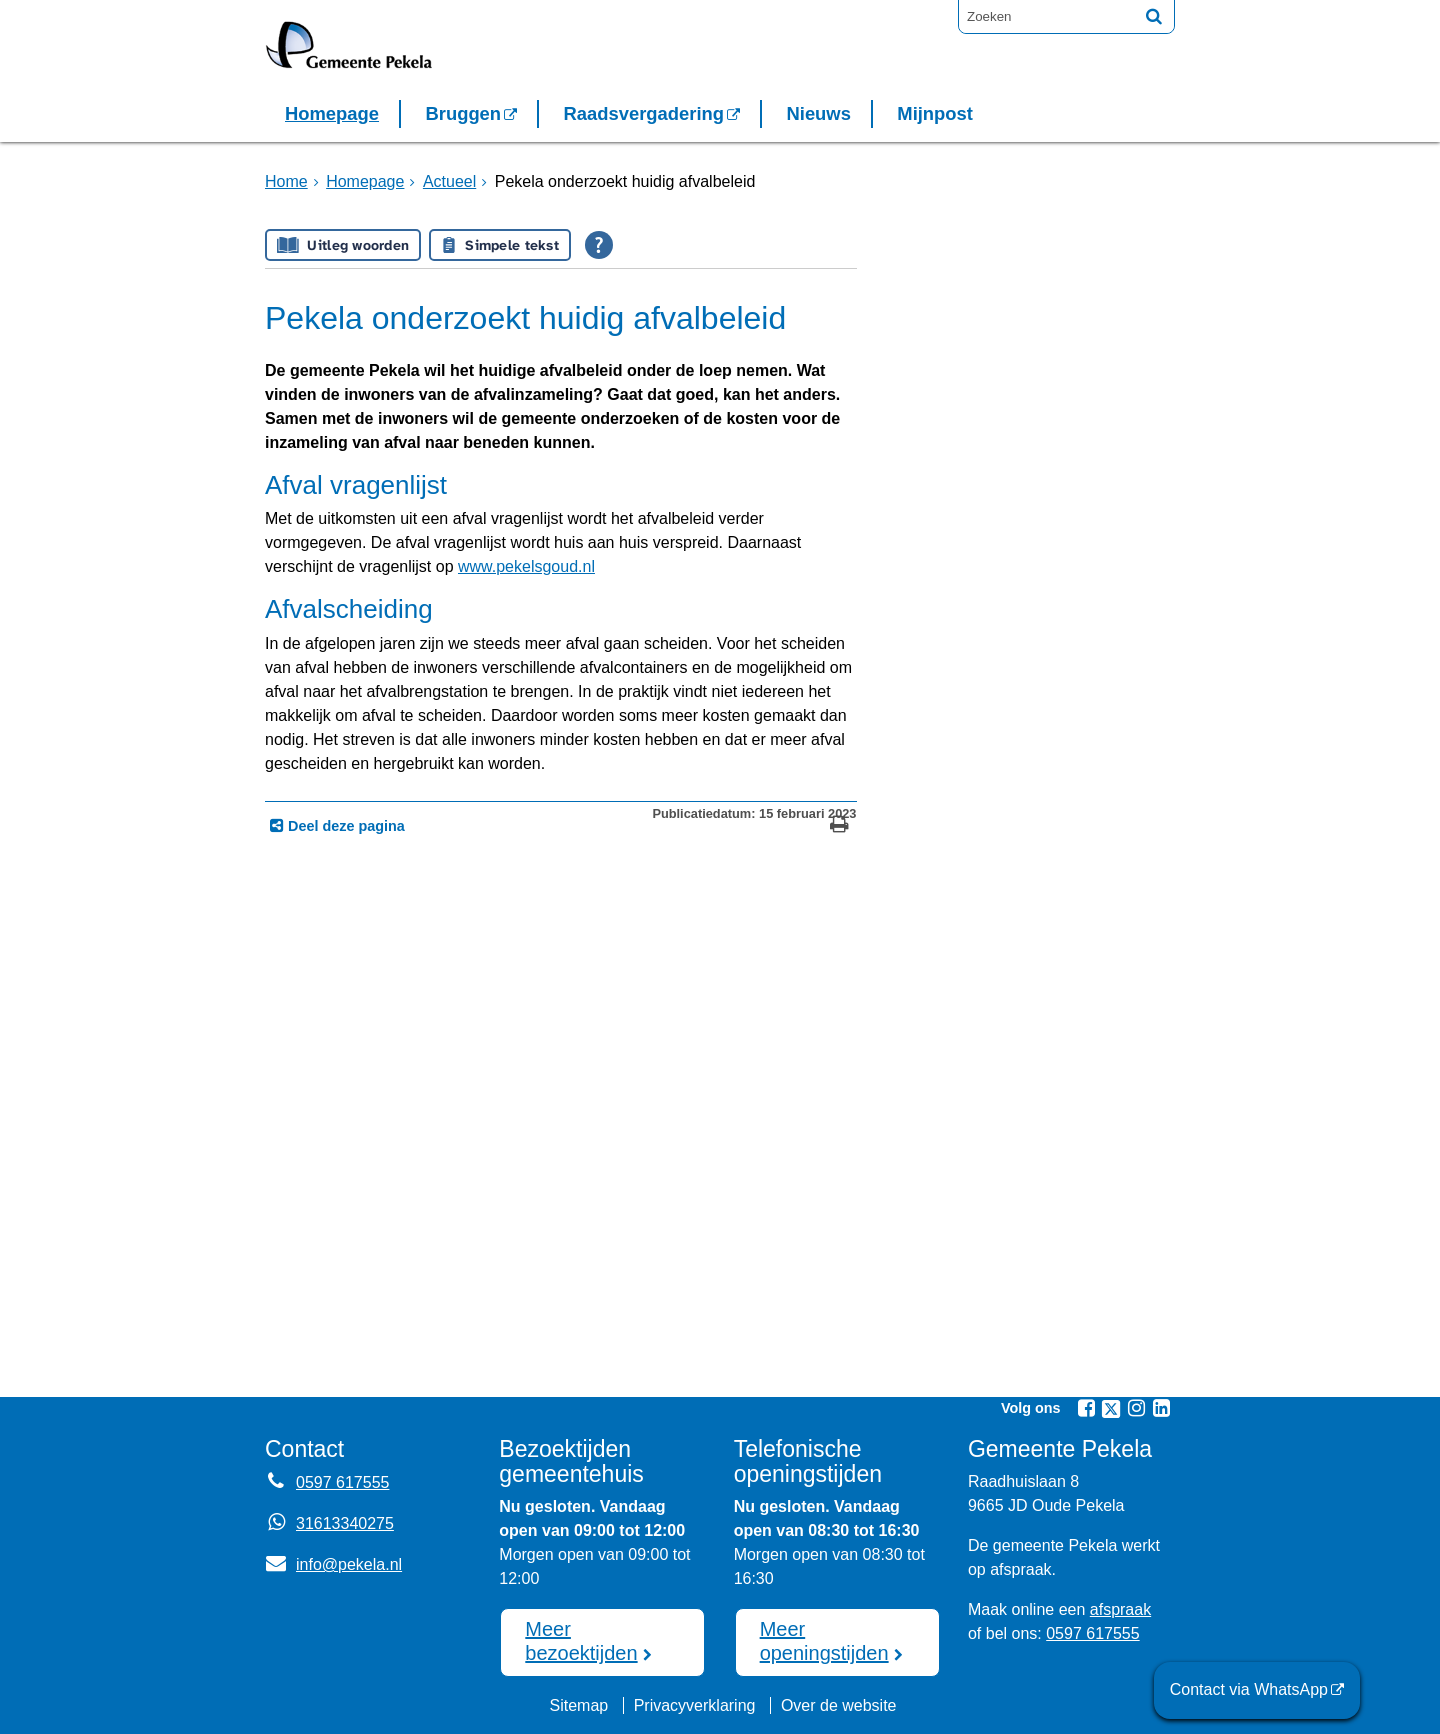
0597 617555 (1092, 1633)
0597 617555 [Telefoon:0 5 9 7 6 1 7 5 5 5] (342, 1482)
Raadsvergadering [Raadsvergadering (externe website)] (644, 113)
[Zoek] (1154, 16)
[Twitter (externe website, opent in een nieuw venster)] (1111, 1409)
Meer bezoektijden (581, 1641)
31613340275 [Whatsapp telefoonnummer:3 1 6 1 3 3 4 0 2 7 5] (345, 1523)
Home (286, 181)
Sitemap (578, 1705)
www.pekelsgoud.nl (526, 566)
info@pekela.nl (333, 1564)
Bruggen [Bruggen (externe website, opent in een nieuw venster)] (463, 113)
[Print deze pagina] (839, 826)
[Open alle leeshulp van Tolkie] (599, 245)
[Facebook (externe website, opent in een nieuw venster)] (1086, 1408)
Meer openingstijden (824, 1641)
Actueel (449, 181)
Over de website (839, 1705)
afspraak (1120, 1609)
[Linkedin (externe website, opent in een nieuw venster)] (1161, 1408)
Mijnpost (935, 113)
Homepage (332, 113)
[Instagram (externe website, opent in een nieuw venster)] (1136, 1408)
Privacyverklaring (695, 1705)
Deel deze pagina (344, 826)
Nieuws (818, 113)
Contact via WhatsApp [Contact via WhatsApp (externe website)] (1249, 1689)
